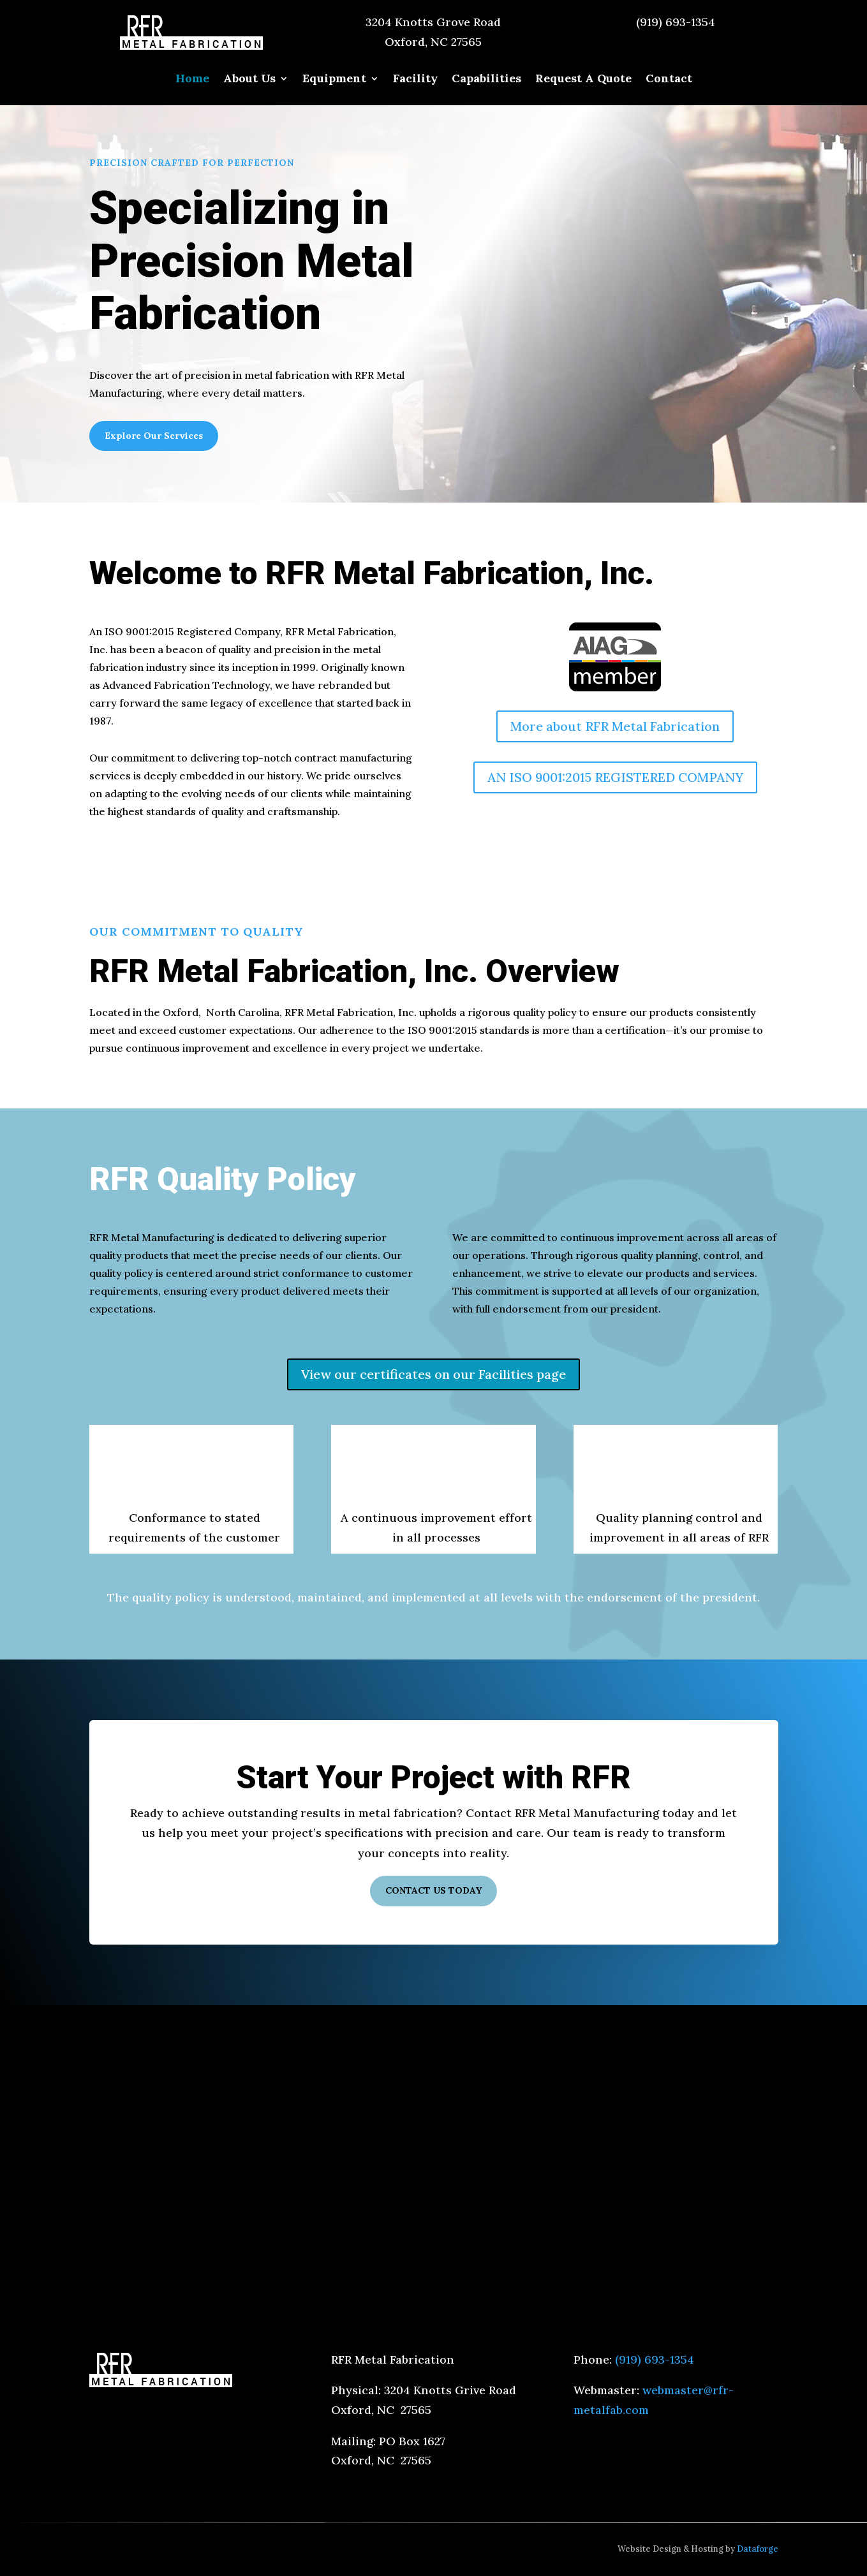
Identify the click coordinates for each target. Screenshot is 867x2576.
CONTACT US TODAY (433, 1890)
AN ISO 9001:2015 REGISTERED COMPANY (615, 777)
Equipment (334, 79)
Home (192, 79)
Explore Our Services (154, 435)
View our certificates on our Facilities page (433, 1374)
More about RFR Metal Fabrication (615, 726)
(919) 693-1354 (675, 22)
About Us (249, 79)
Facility (415, 79)
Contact (669, 79)
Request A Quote (583, 79)
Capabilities (486, 79)
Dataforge (757, 2548)
